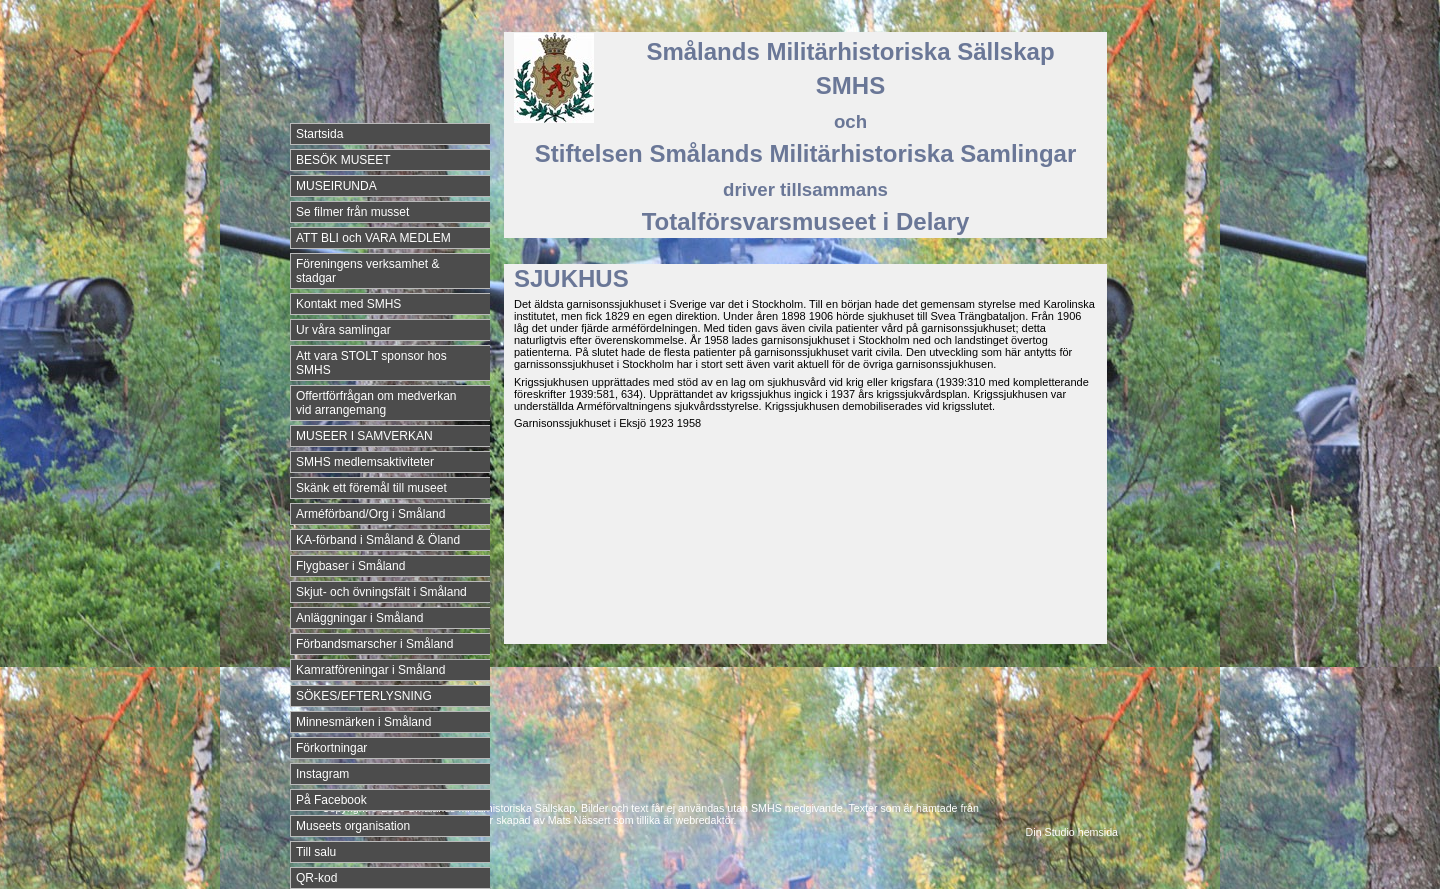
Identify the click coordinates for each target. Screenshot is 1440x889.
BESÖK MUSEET (343, 160)
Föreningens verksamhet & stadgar (367, 271)
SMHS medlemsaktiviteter (365, 462)
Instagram (322, 774)
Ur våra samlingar (343, 330)
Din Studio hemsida (1072, 832)
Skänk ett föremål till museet (371, 488)
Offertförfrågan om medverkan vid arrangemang (376, 403)
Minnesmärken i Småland (363, 722)
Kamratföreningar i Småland (370, 670)
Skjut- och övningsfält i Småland (381, 592)
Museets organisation (353, 826)
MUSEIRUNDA (336, 186)
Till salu (316, 852)
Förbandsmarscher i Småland (374, 644)
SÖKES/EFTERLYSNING (364, 696)
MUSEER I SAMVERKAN (364, 436)
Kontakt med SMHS (348, 304)
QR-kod (316, 878)
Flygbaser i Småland (350, 566)
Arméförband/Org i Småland (370, 514)
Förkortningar (331, 748)
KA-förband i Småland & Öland (378, 540)
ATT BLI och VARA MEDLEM (373, 238)
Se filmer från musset (352, 212)
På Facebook (331, 800)
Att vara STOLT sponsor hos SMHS (371, 363)
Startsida (319, 134)
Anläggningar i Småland (359, 618)
